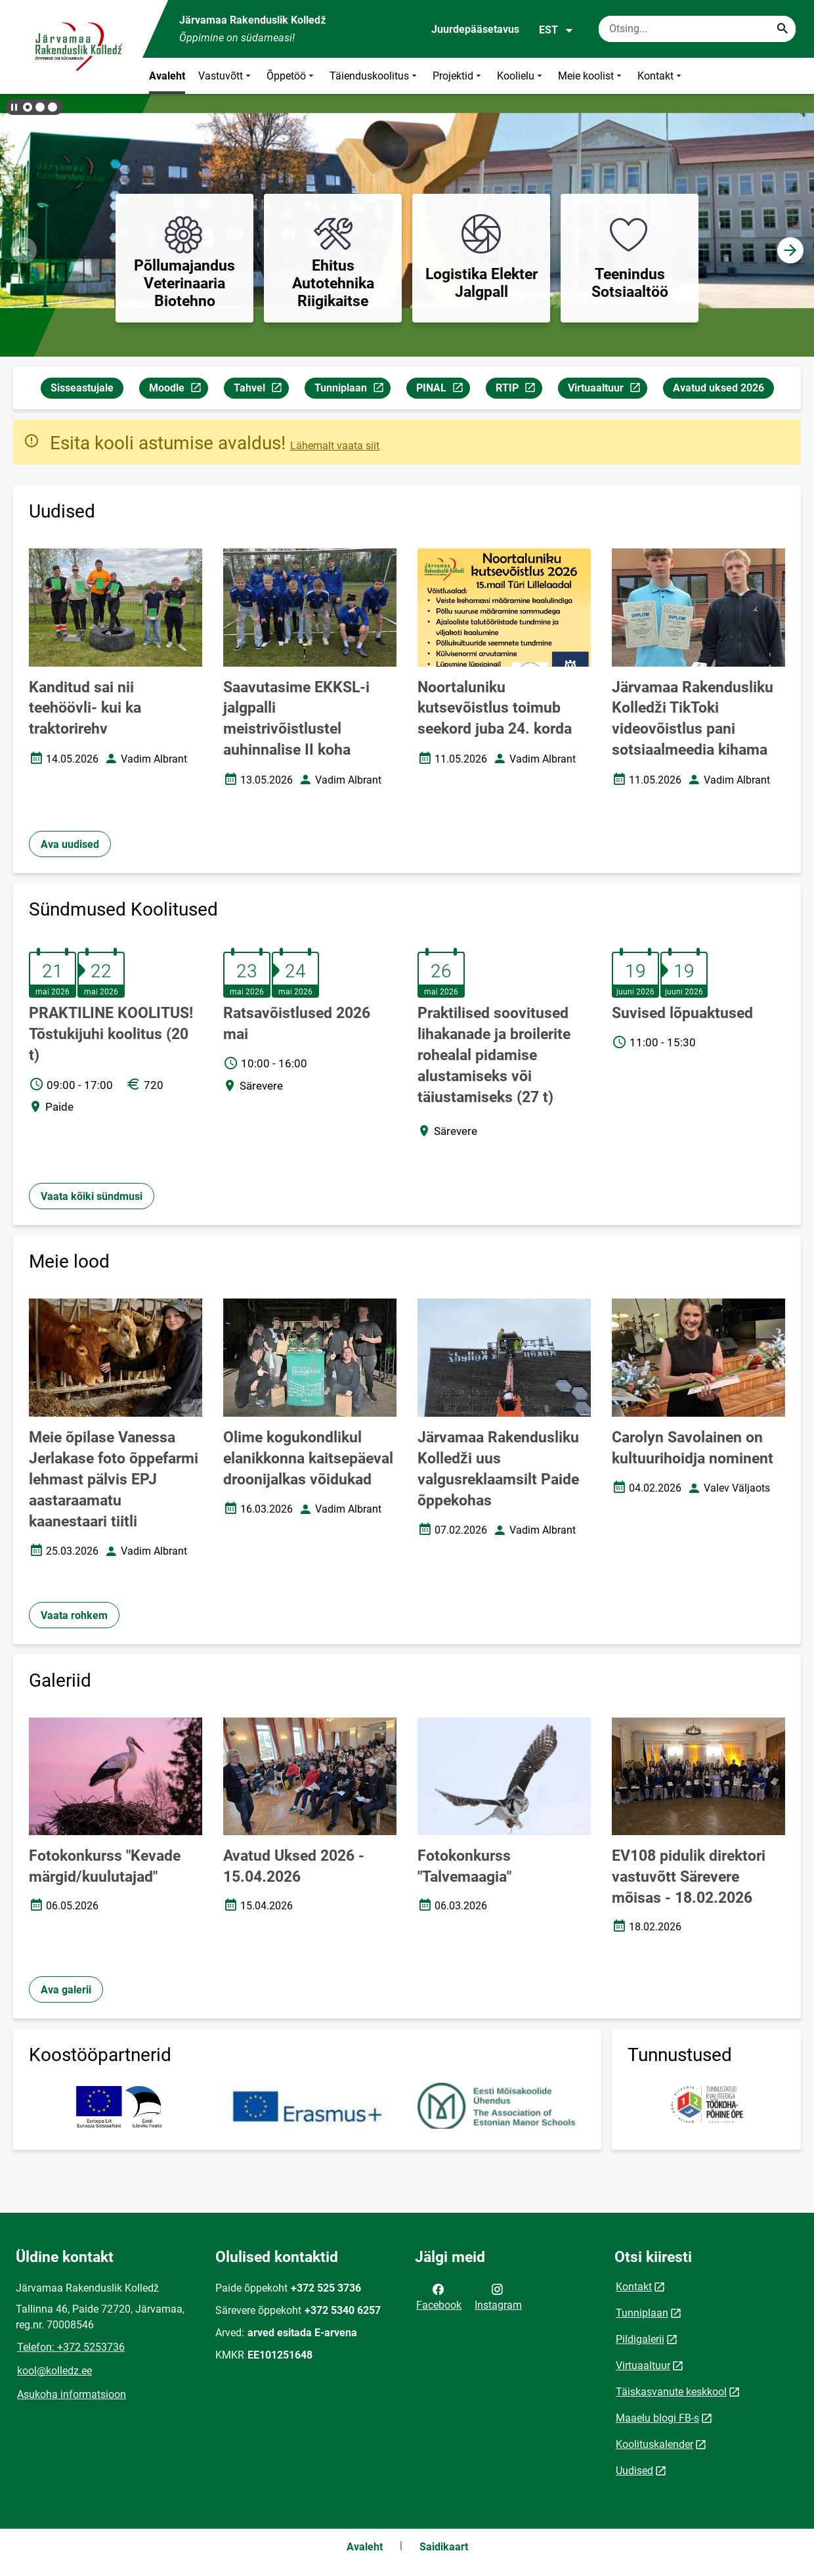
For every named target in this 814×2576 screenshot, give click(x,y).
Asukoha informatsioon (71, 2394)
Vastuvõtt (225, 76)
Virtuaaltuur (607, 390)
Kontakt (660, 76)
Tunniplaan (352, 390)
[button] (27, 107)
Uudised (634, 2470)
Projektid (458, 76)
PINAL (443, 390)
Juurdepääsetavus (475, 29)
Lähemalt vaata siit (334, 445)
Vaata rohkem (74, 1615)
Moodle (178, 390)
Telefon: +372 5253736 (71, 2347)
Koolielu (521, 76)
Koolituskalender (654, 2444)
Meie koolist (591, 76)
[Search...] (782, 29)
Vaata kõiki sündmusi (91, 1196)
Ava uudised (70, 844)
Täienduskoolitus (374, 76)
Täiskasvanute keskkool (671, 2392)
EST (556, 30)
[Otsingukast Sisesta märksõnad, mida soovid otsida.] (697, 29)
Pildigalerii (640, 2339)
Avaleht (167, 76)
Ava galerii (66, 1990)
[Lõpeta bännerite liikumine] (13, 107)
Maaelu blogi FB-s (657, 2418)
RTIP (518, 390)
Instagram (498, 2296)
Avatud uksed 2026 (718, 388)
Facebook (438, 2296)
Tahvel (261, 390)
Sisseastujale (82, 388)
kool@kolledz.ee (54, 2371)
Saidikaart (443, 2547)
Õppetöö (291, 76)
